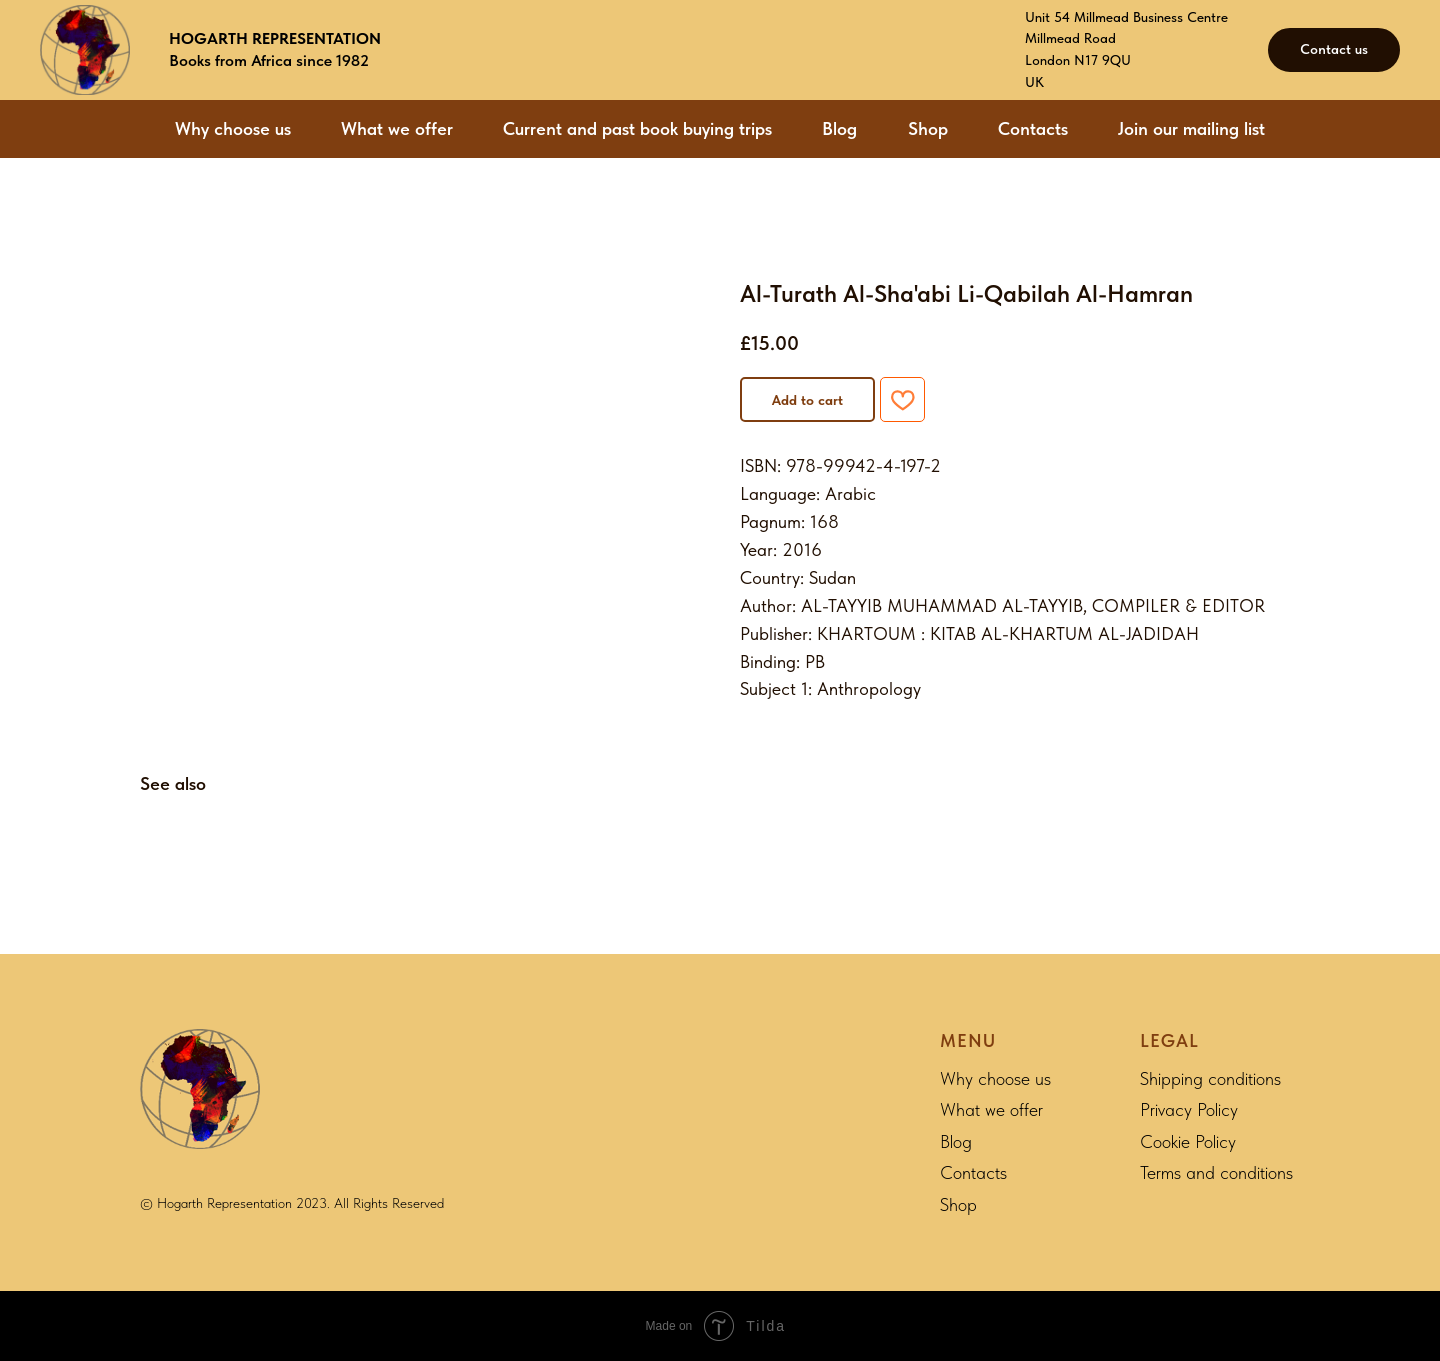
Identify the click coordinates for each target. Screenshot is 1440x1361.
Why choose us (233, 128)
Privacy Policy (1189, 1109)
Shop (928, 128)
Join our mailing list (1191, 128)
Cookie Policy (1188, 1141)
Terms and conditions (1216, 1172)
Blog (839, 128)
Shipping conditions (1210, 1078)
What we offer (397, 128)
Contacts (1033, 128)
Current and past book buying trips (637, 128)
